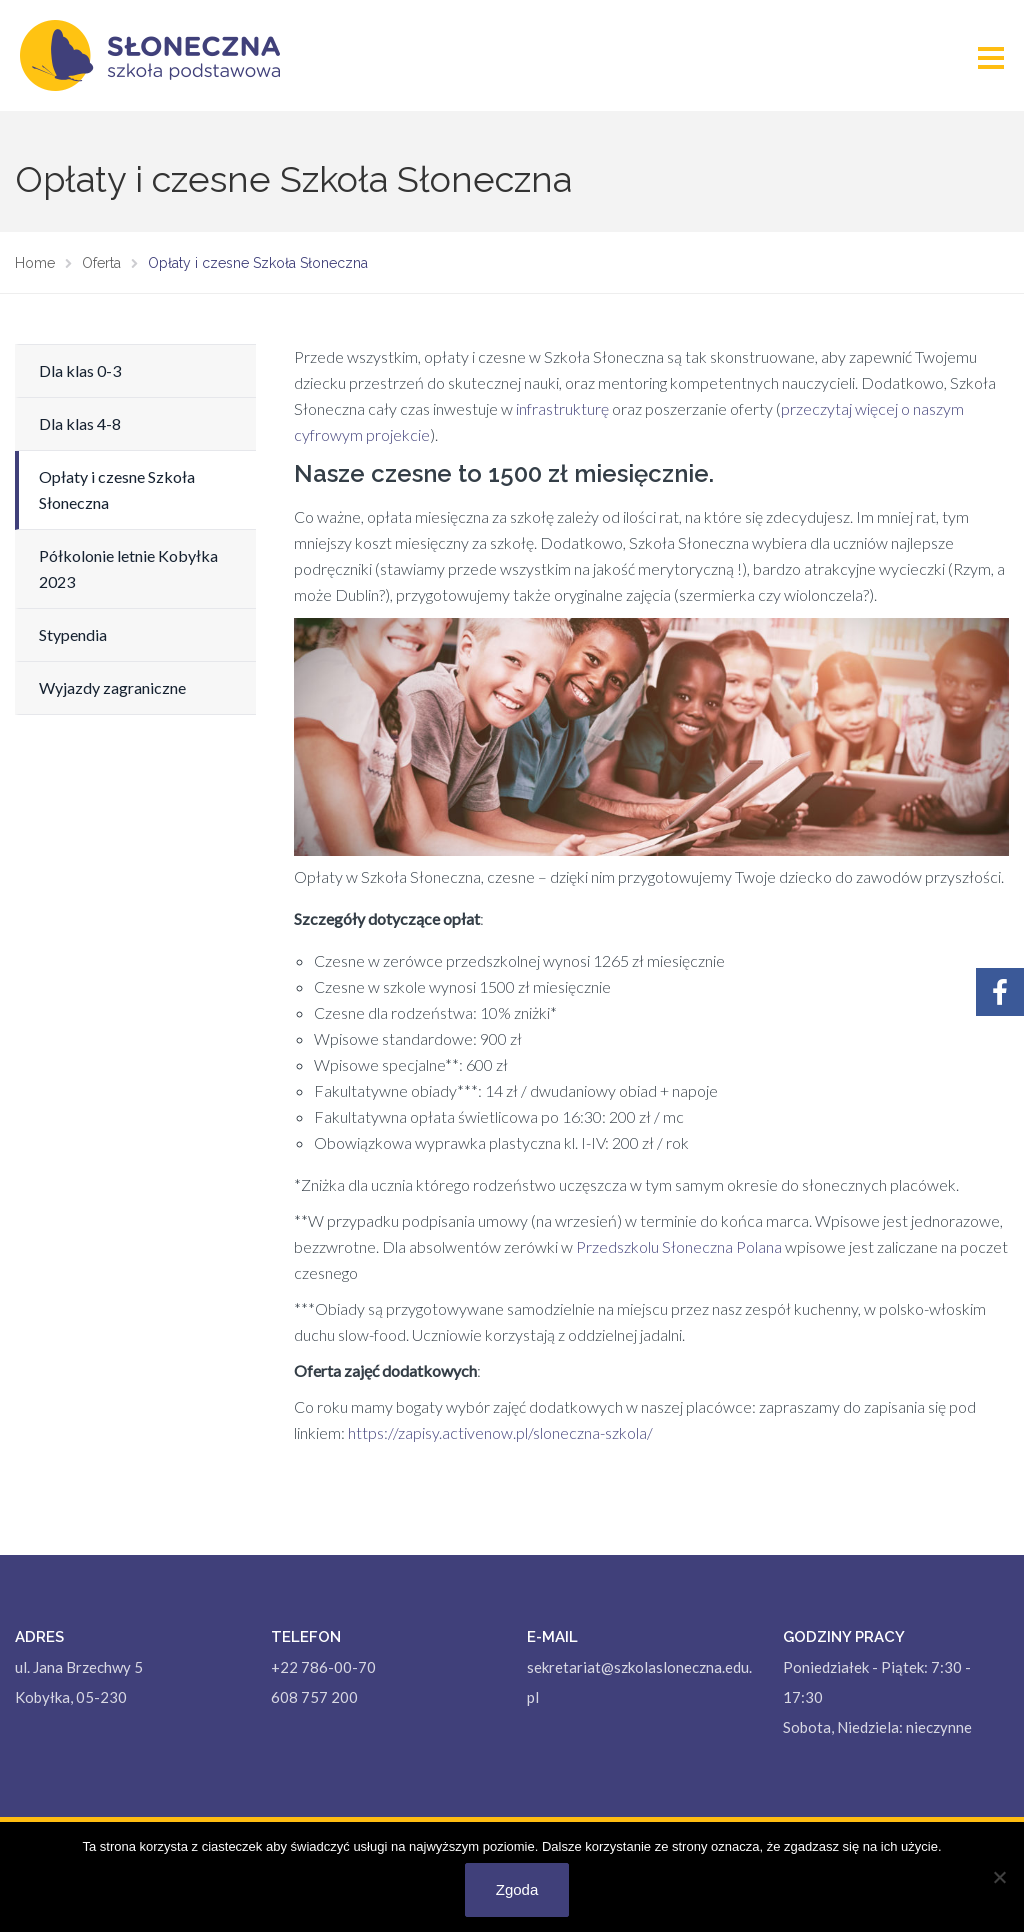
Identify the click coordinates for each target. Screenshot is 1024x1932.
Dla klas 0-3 (80, 370)
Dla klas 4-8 (80, 423)
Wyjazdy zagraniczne (112, 687)
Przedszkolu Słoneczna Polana (679, 1246)
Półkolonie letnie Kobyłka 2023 (128, 568)
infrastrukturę (562, 408)
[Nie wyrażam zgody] (999, 1877)
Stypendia (73, 634)
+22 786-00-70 (323, 1667)
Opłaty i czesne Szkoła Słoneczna (117, 489)
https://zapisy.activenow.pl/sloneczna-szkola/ (500, 1432)
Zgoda (517, 1889)
